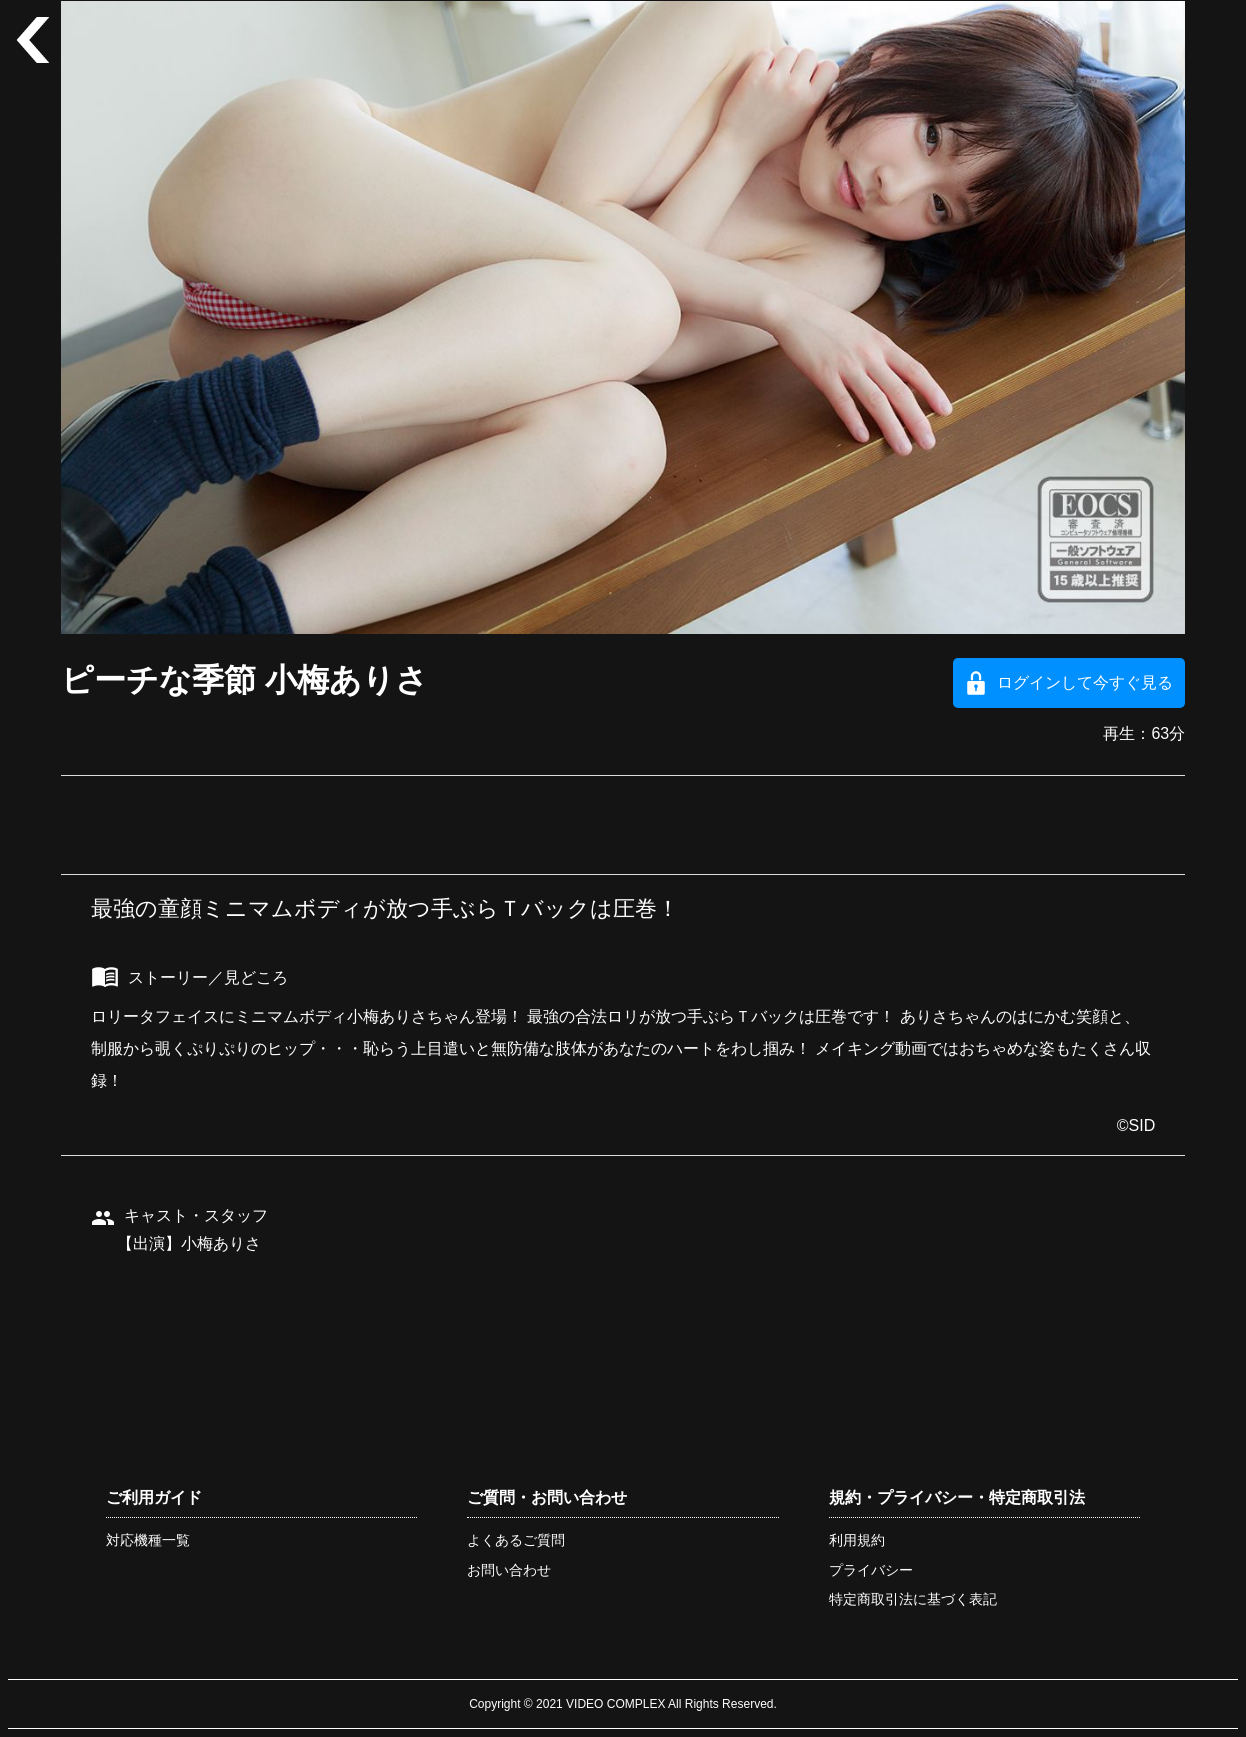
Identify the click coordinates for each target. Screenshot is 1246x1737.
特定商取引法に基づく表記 (913, 1599)
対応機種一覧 (148, 1540)
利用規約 (857, 1540)
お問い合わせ (509, 1570)
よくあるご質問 (516, 1540)
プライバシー (871, 1570)
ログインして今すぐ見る (1085, 682)
